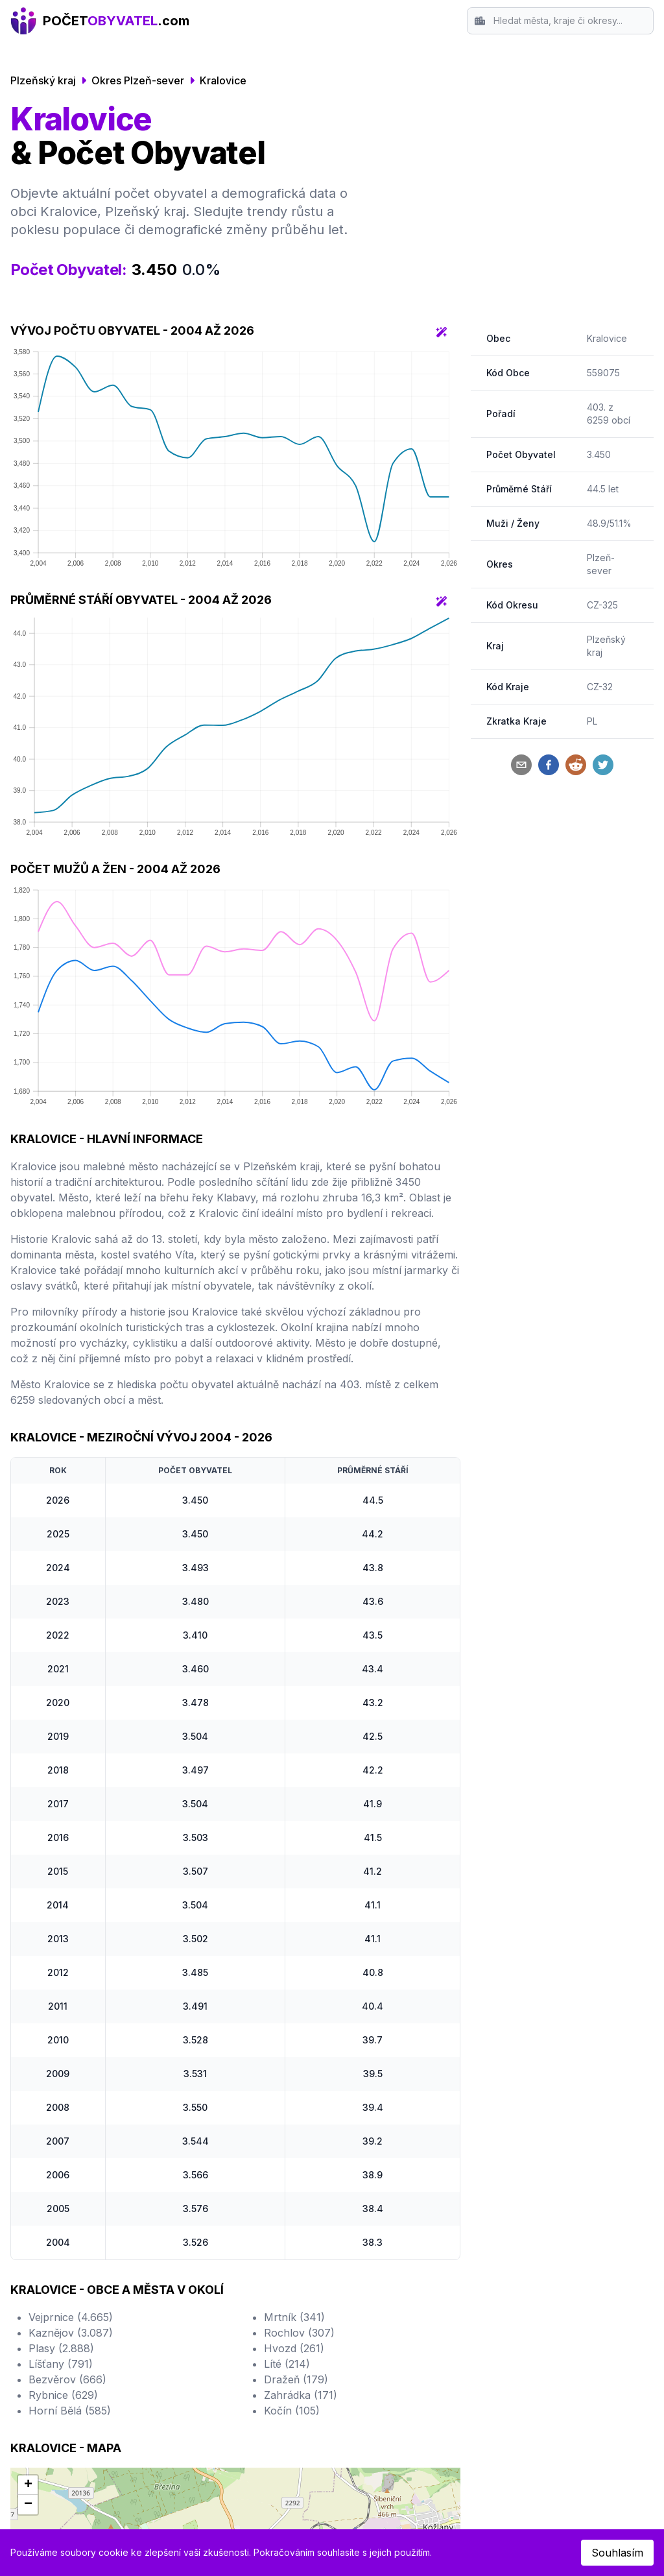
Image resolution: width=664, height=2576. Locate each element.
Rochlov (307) (299, 2332)
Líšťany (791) (61, 2363)
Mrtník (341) (294, 2317)
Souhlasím (617, 2552)
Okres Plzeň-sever (137, 80)
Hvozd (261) (294, 2348)
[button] (28, 2485)
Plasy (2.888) (61, 2348)
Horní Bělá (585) (70, 2410)
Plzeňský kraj (43, 80)
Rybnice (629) (63, 2395)
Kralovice (223, 80)
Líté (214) (287, 2363)
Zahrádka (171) (300, 2395)
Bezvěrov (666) (67, 2379)
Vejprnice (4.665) (71, 2317)
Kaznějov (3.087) (71, 2332)
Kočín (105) (292, 2410)
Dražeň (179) (296, 2379)
